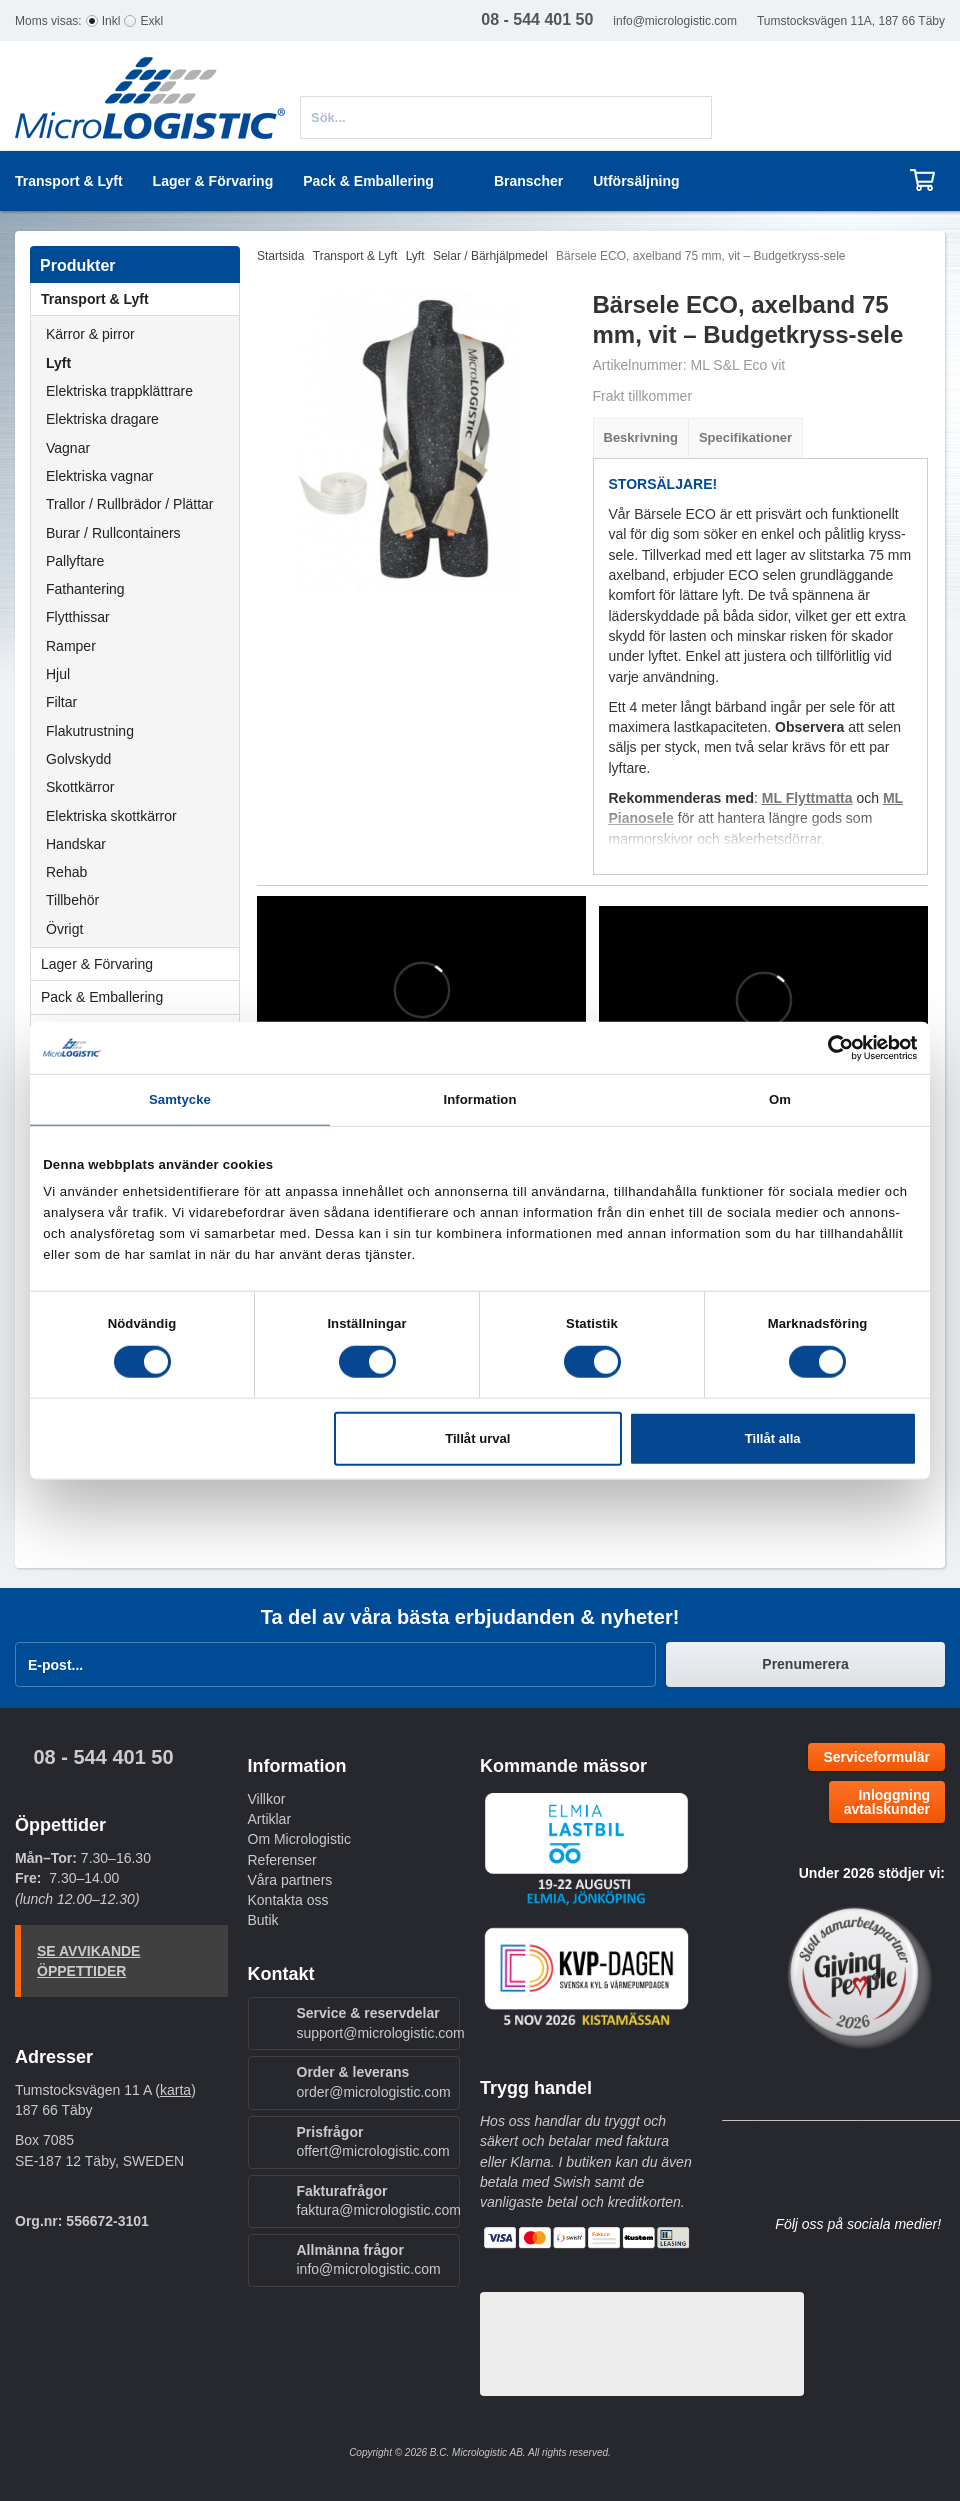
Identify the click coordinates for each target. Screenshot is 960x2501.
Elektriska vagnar (99, 476)
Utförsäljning (636, 181)
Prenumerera (805, 1664)
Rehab (66, 872)
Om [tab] (780, 1099)
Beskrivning (641, 437)
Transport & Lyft (140, 299)
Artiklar (270, 1819)
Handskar (76, 844)
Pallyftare (75, 561)
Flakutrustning (90, 731)
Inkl (111, 21)
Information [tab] (479, 1099)
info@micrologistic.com (675, 21)
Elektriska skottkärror (111, 816)
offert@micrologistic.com (373, 2151)
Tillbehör (72, 900)
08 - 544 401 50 (103, 1757)
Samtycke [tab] (180, 1099)
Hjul (58, 674)
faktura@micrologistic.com (379, 2210)
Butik (263, 1920)
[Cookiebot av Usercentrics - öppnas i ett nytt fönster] (829, 1047)
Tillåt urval (477, 1438)
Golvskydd (78, 759)
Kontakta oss (288, 1900)
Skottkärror (80, 787)
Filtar (61, 702)
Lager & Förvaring (140, 964)
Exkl (151, 21)
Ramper (71, 646)
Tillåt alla (773, 1438)
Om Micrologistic (299, 1839)
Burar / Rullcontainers (113, 533)
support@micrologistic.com (381, 2033)
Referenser (282, 1860)
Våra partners (290, 1880)
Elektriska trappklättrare (119, 391)
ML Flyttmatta (807, 798)
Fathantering (85, 589)
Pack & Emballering (140, 997)
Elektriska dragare (102, 419)
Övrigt (64, 929)
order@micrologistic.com (374, 2092)
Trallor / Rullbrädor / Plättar (130, 504)
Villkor (267, 1799)
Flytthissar (78, 617)
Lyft (58, 363)
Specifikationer (745, 437)
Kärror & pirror (90, 334)
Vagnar (68, 448)
